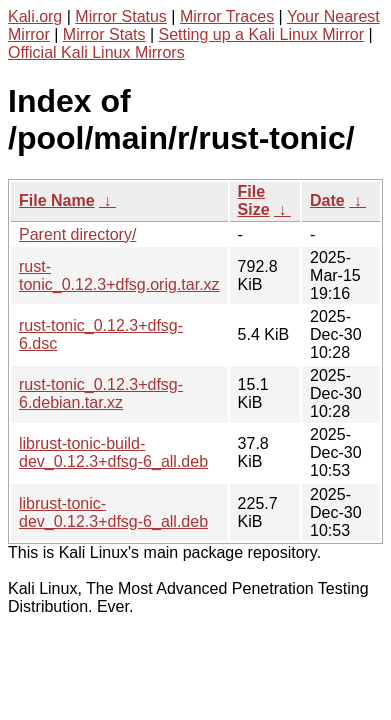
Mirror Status (121, 16)
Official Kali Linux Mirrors (96, 52)
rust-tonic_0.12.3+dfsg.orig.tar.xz (119, 275)
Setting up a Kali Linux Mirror (261, 34)
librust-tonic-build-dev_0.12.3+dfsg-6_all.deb (113, 452)
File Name (57, 200)
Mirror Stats (104, 34)
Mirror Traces (227, 16)
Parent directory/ (77, 234)
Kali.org (35, 16)
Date (327, 200)
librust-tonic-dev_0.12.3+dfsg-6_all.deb (113, 512)
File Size (254, 200)
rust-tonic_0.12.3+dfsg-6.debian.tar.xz (101, 393)
